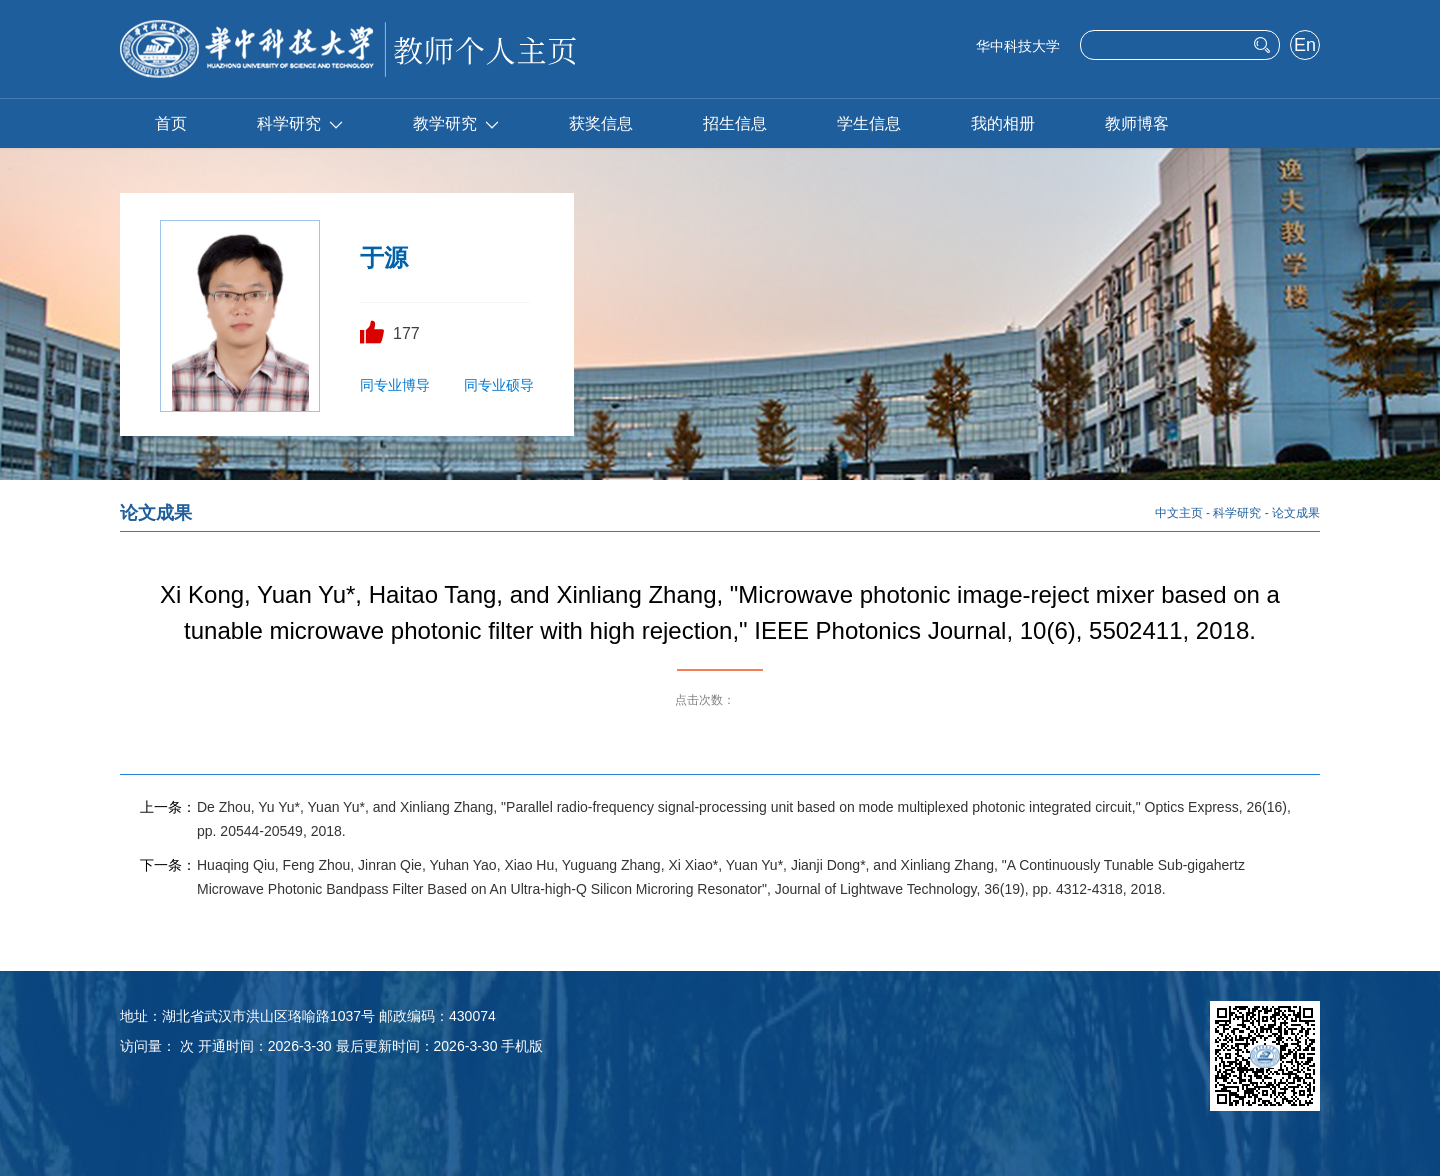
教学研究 (456, 123)
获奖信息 (601, 123)
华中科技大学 (1018, 46)
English (1304, 47)
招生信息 (735, 123)
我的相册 (1003, 123)
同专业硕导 (499, 385)
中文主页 (1179, 513)
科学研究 (300, 123)
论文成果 (1296, 513)
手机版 (522, 1046)
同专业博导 (395, 385)
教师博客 (1137, 123)
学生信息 (869, 123)
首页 (171, 123)
